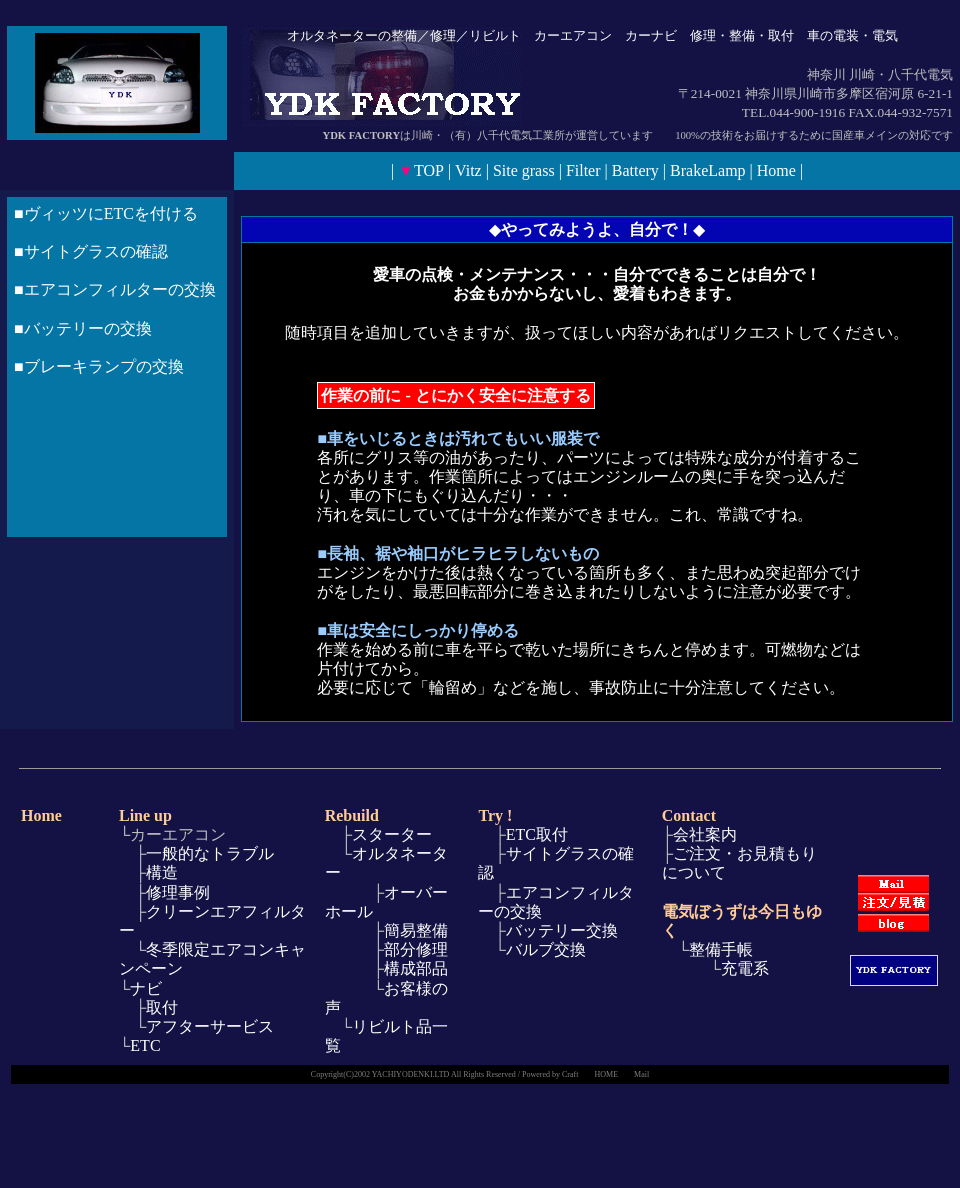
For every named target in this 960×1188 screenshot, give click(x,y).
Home (776, 170)
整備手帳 (721, 949)
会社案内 (705, 834)
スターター (392, 834)
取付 (162, 1007)
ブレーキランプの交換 (104, 366)
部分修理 (410, 949)
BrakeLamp (708, 170)
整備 (404, 35)
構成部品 (416, 968)
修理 (443, 35)
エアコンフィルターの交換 (120, 289)
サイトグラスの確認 (96, 251)
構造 (162, 872)
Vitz (468, 170)
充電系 (745, 968)
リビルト (495, 35)
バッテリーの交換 (88, 328)
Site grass (524, 170)
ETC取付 (537, 834)
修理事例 (178, 892)
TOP (429, 170)
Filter (583, 170)
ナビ (146, 988)
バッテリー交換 (562, 930)
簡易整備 (410, 930)
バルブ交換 (546, 949)
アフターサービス (210, 1026)
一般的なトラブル (210, 853)
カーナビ (651, 35)
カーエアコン (573, 35)
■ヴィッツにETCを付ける (106, 213)
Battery (635, 170)
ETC (145, 1045)
